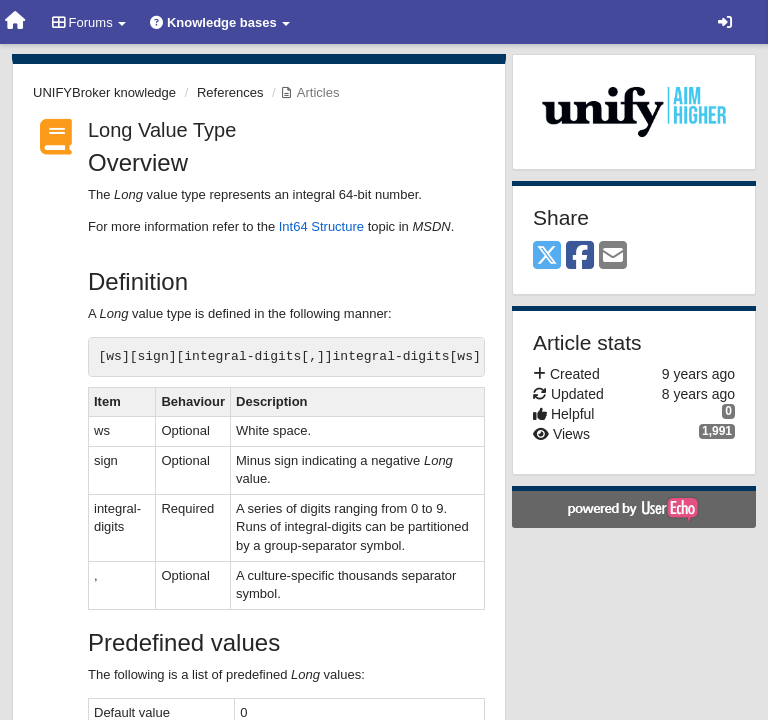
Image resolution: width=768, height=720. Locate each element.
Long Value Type (162, 130)
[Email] (613, 256)
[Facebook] (580, 256)
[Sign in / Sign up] (725, 22)
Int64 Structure (321, 226)
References (230, 92)
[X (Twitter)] (547, 256)
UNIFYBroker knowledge (104, 92)
